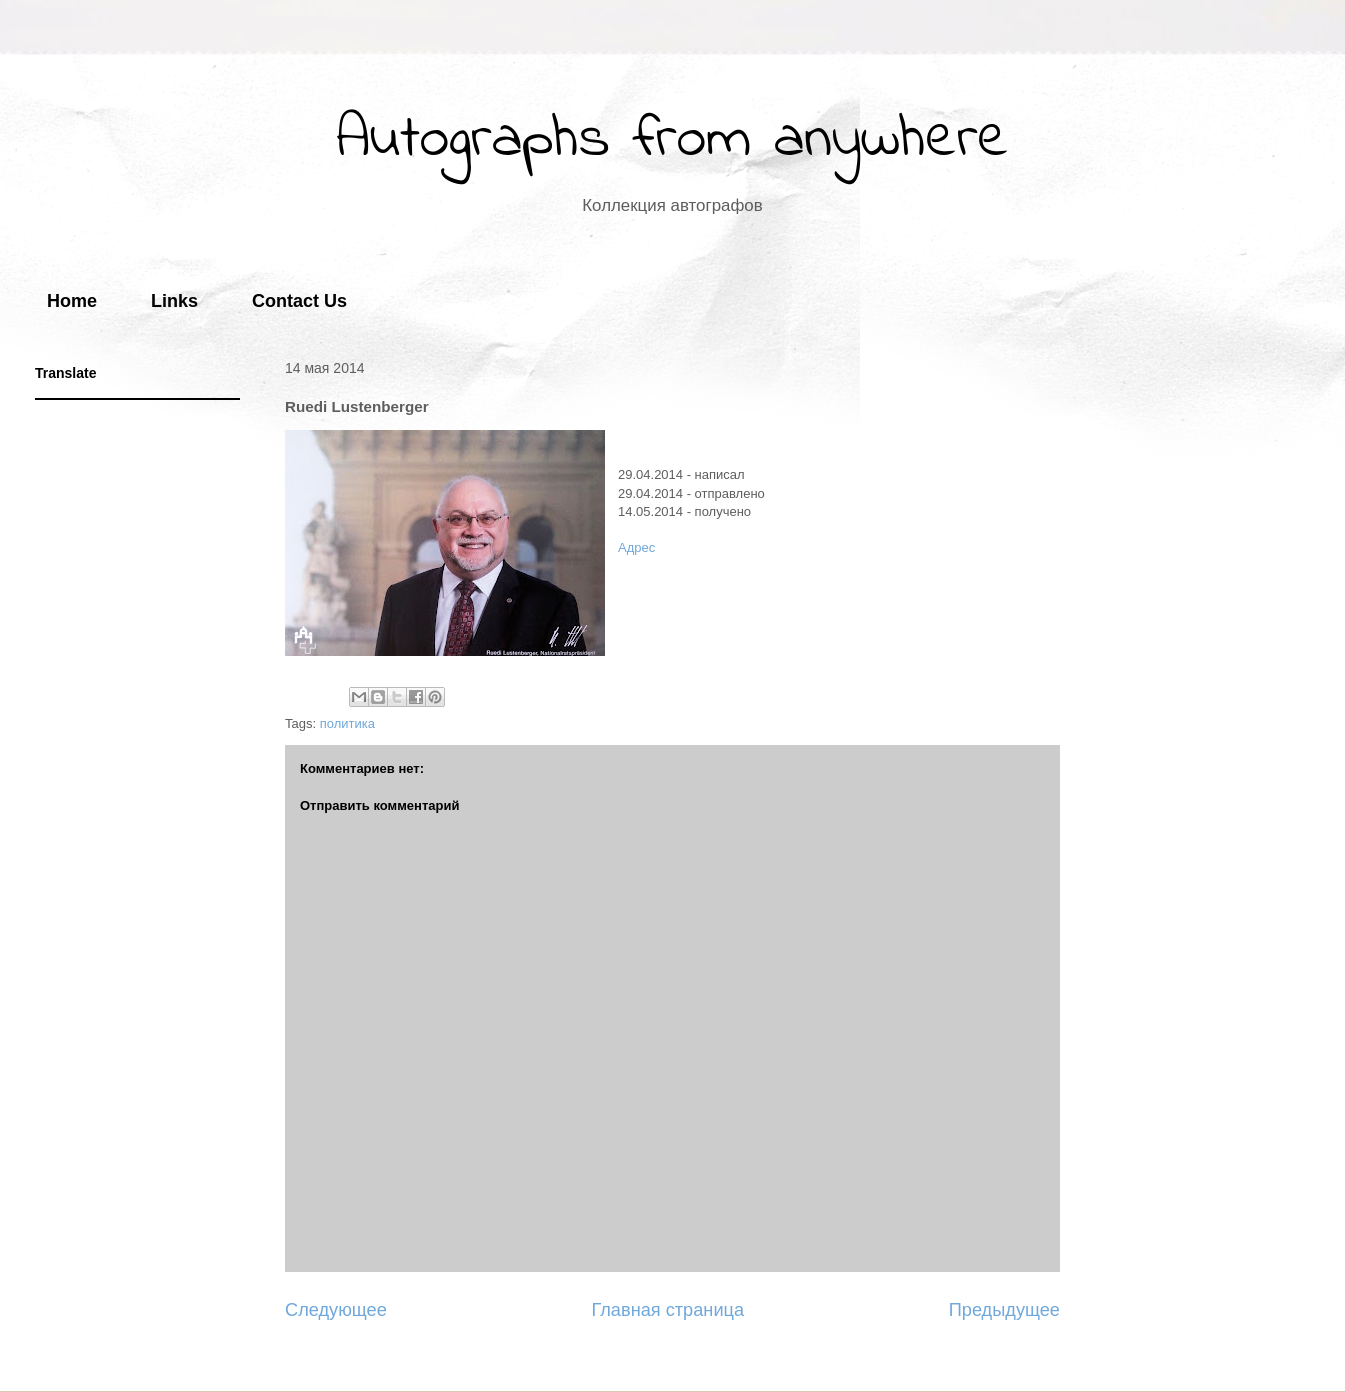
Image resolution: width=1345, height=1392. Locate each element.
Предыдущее (1004, 1310)
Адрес (636, 547)
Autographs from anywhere (672, 140)
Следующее (336, 1310)
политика (347, 723)
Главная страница (667, 1310)
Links (174, 301)
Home (72, 301)
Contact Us (299, 301)
